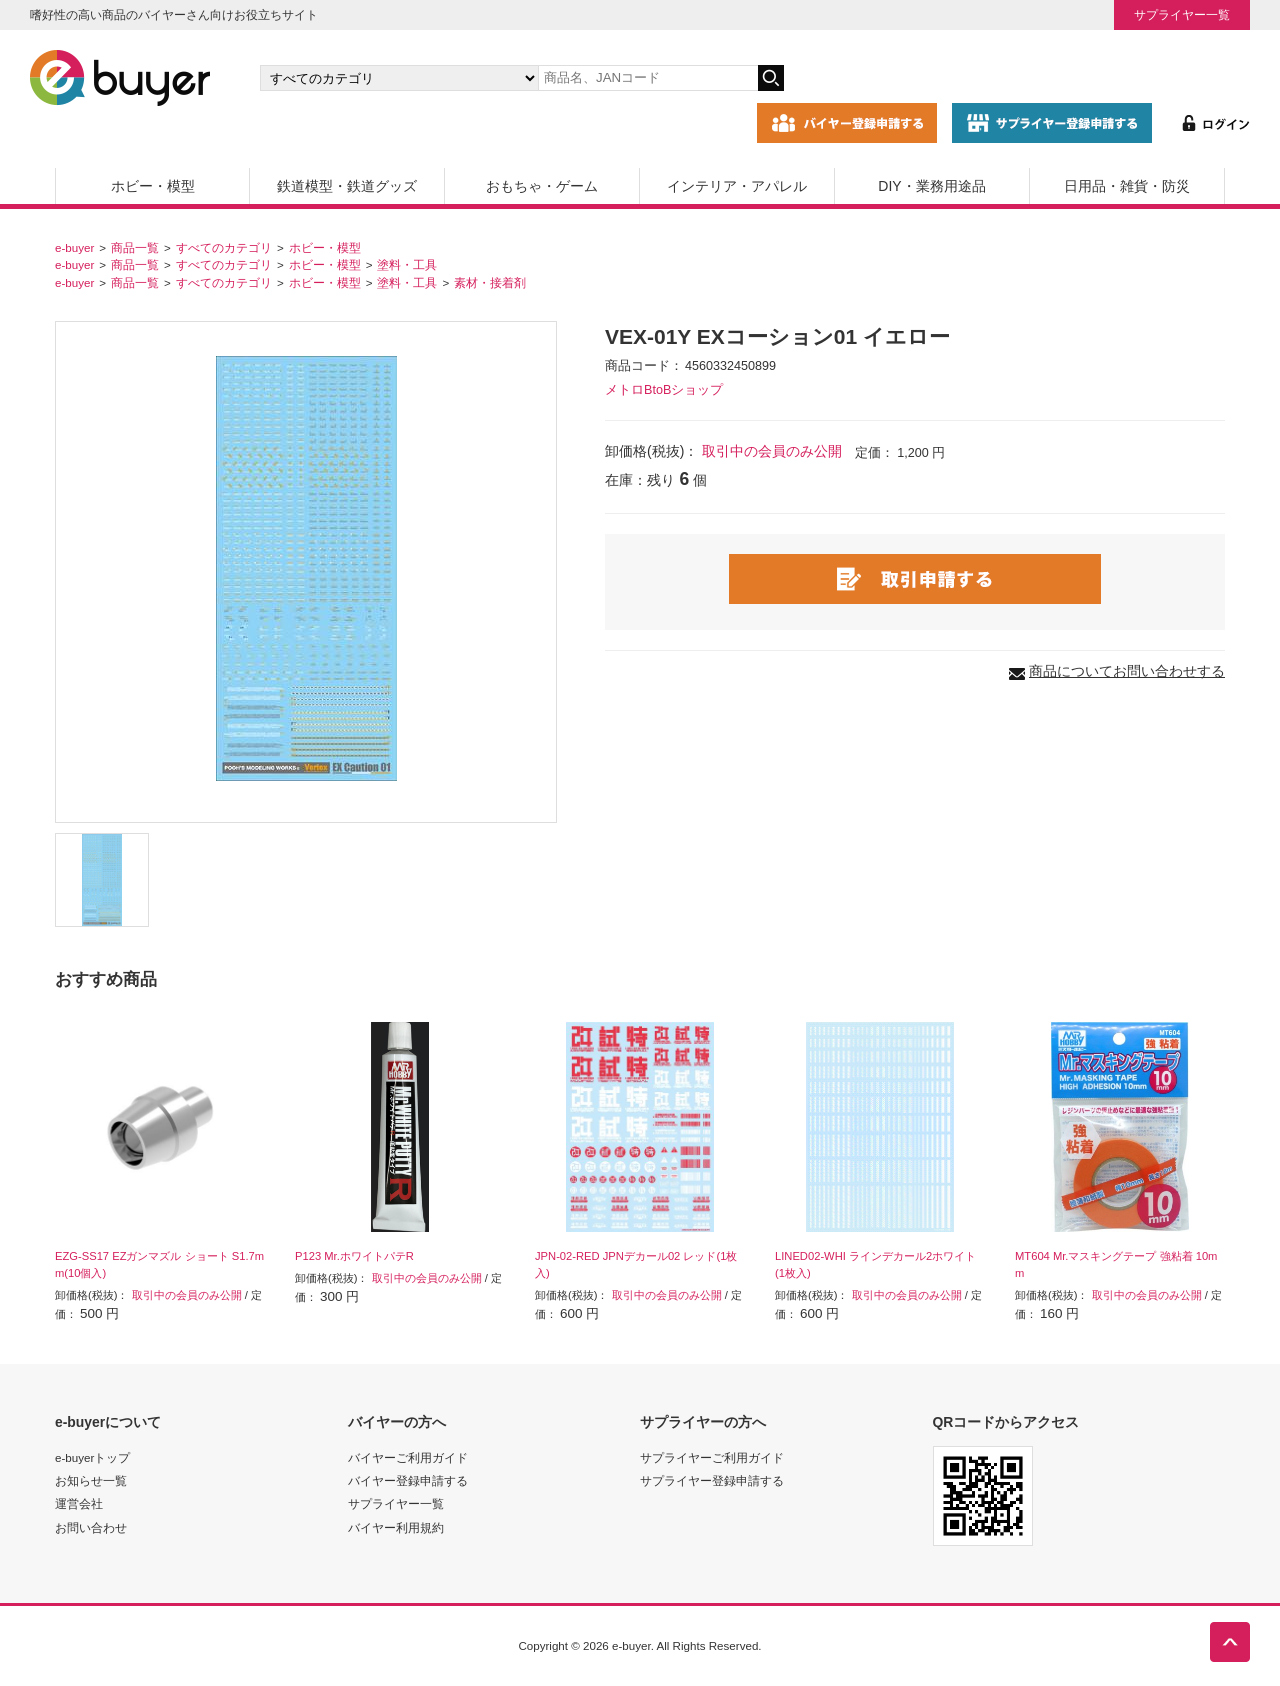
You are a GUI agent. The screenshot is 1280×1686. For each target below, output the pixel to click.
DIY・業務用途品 (931, 186)
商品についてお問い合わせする (1127, 671)
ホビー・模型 (153, 186)
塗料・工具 (407, 264)
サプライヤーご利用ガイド (712, 1457)
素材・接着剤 (490, 282)
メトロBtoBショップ (664, 390)
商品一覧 (135, 247)
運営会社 (79, 1503)
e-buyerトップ (92, 1457)
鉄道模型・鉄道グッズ (347, 186)
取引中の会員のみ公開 (772, 451)
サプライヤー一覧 (1182, 14)
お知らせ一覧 (91, 1480)
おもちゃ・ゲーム (542, 186)
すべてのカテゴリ (224, 247)
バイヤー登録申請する (408, 1480)
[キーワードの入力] (648, 78)
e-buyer (74, 247)
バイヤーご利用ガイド (408, 1457)
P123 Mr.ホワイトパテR (354, 1256)
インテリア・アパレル (737, 186)
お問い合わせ (91, 1527)
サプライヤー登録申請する (712, 1480)
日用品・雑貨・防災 (1127, 186)
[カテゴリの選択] (399, 78)
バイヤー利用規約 (396, 1527)
